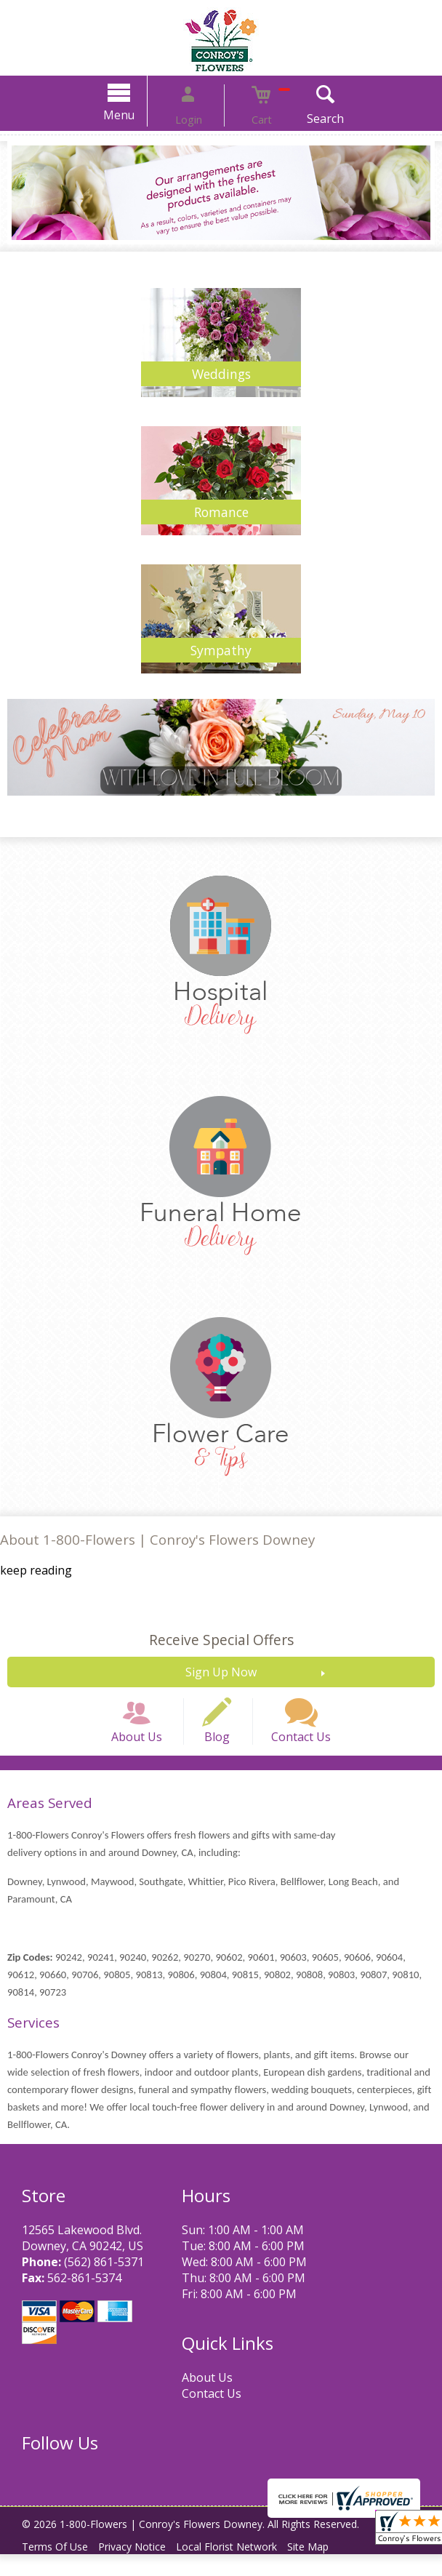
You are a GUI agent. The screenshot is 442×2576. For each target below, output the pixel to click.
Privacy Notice (143, 2568)
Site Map (333, 2568)
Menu (142, 115)
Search (302, 119)
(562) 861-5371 (104, 2284)
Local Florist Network (244, 2568)
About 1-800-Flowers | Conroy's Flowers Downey (157, 1539)
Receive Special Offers (221, 1639)
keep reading (36, 1570)
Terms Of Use (58, 2568)
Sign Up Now (221, 1672)
